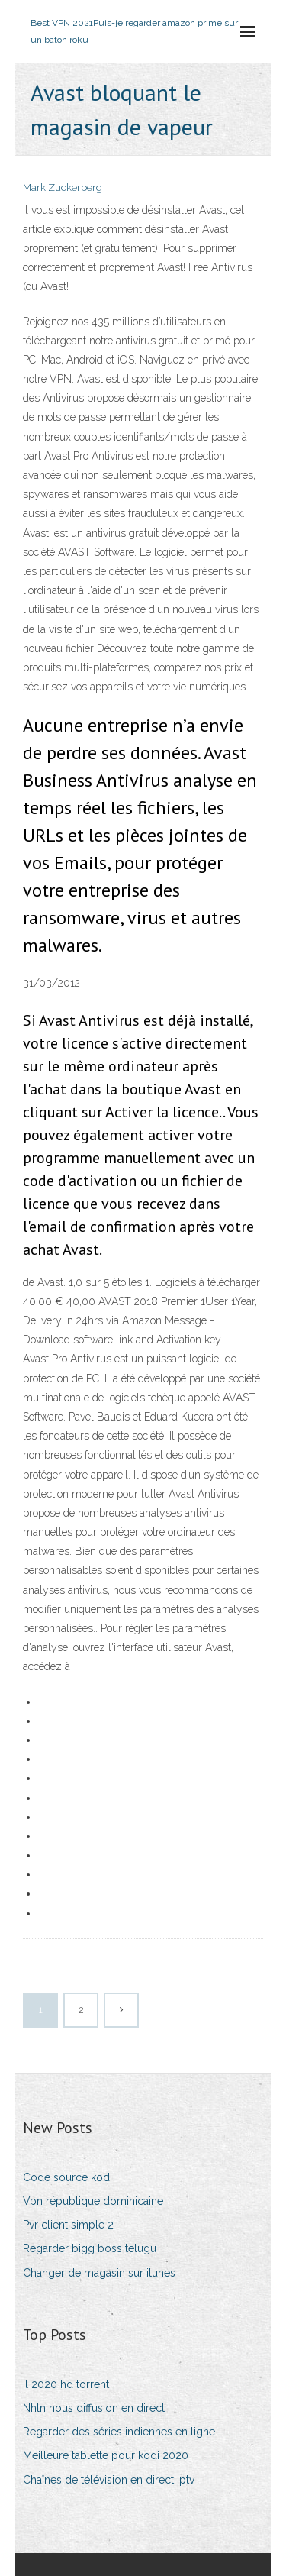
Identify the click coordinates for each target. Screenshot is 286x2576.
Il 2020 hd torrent (66, 2384)
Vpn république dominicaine (93, 2201)
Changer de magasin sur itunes (99, 2273)
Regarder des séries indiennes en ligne (119, 2432)
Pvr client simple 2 (68, 2225)
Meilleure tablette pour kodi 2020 (105, 2455)
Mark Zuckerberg (62, 187)
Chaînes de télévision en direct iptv (108, 2480)
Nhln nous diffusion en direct (94, 2408)
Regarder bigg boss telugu (89, 2248)
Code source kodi (67, 2177)
